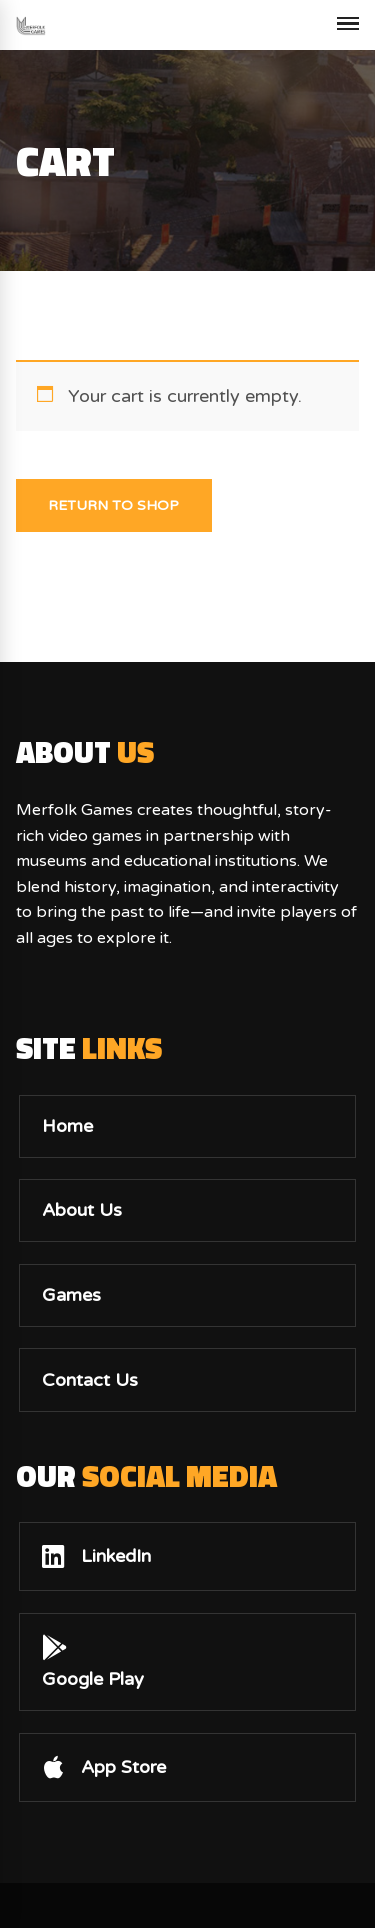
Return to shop (113, 505)
